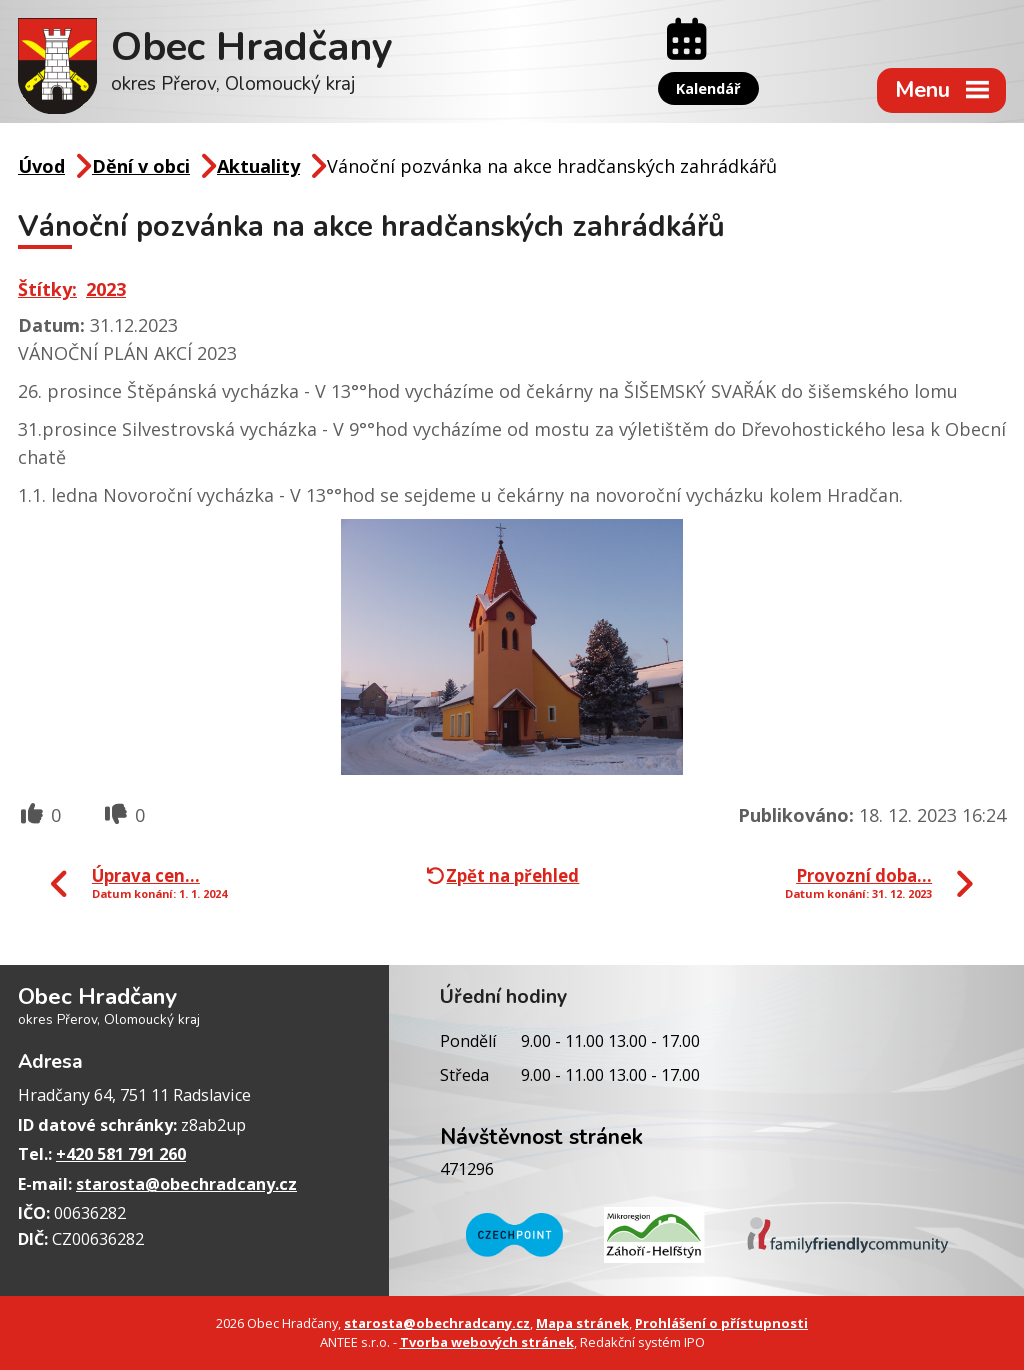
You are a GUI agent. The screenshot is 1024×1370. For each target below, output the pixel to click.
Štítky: (47, 289)
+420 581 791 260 (121, 1154)
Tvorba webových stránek (487, 1342)
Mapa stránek (582, 1323)
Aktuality (258, 166)
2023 (106, 289)
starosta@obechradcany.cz (186, 1184)
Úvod (41, 166)
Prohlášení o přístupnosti (721, 1323)
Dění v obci (141, 166)
